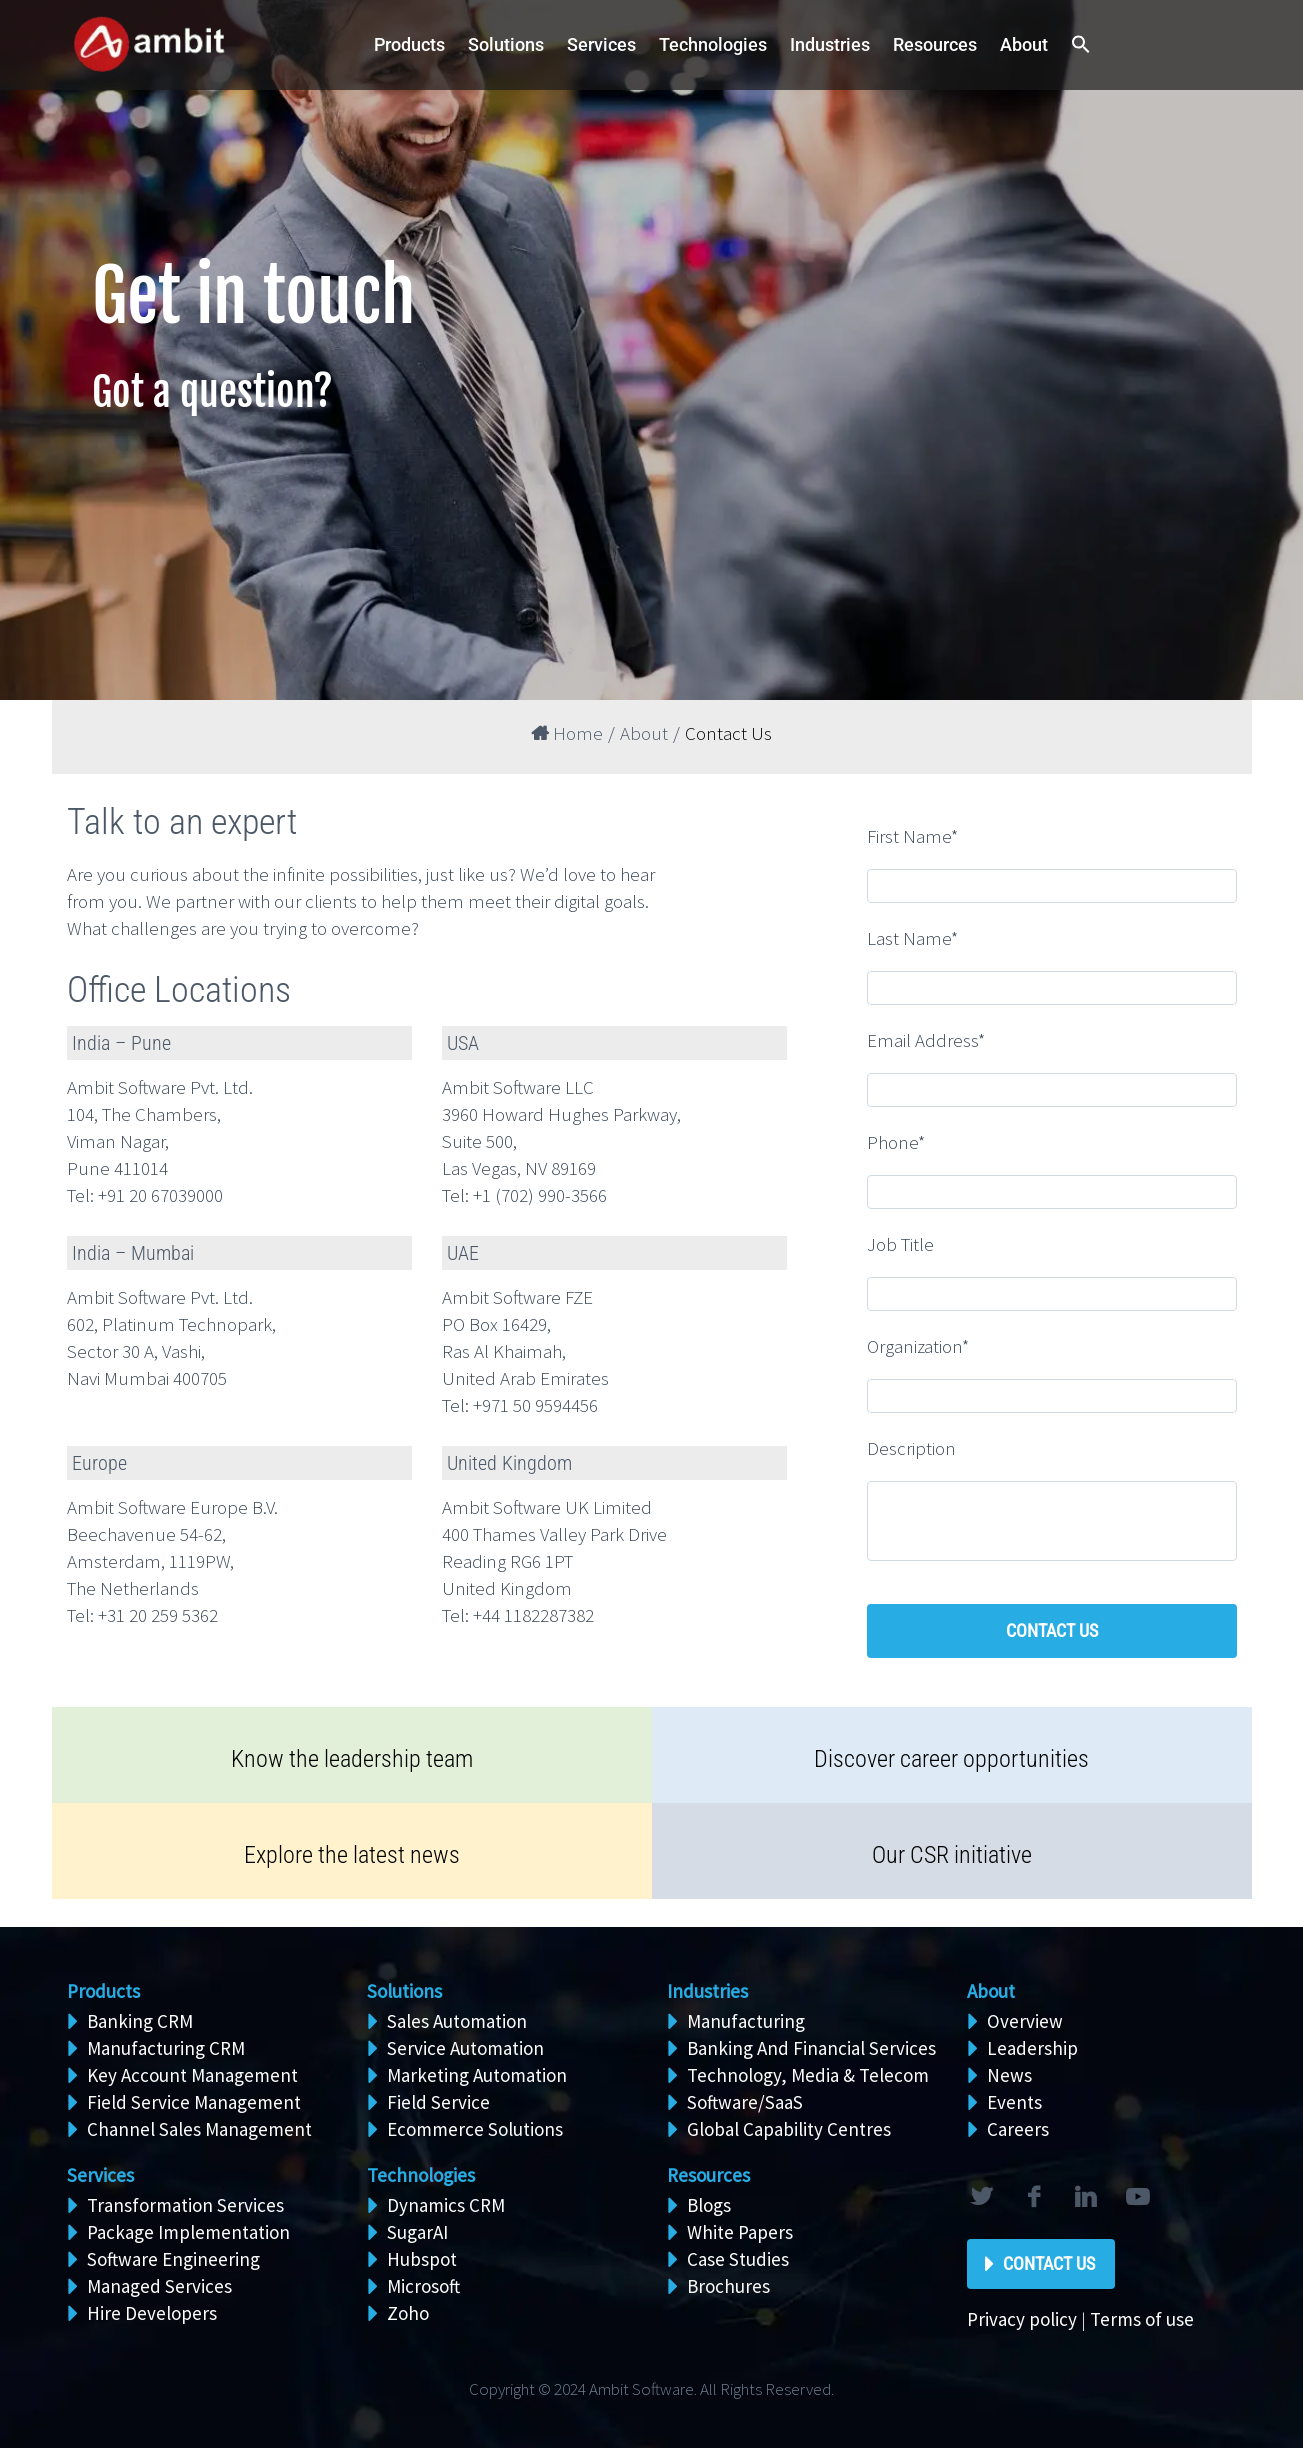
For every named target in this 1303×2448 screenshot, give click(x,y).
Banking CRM (140, 2021)
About (1024, 44)
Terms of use (1142, 2319)
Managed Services (159, 2286)
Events (1014, 2102)
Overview (1025, 2021)
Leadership (1032, 2048)
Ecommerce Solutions (475, 2129)
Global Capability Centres (789, 2129)
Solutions (404, 1991)
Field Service (438, 2102)
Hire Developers (152, 2313)
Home (567, 733)
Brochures (728, 2286)
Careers (1018, 2129)
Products (409, 44)
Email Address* (926, 1040)
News (1009, 2075)
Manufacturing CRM (166, 2048)
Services (100, 2175)
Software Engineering (173, 2259)
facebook (1034, 2197)
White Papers (740, 2232)
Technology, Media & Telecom (808, 2075)
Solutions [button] (506, 44)
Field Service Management (194, 2102)
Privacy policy (1022, 2319)
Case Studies (738, 2259)
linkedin (1086, 2197)
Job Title (900, 1244)
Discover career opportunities (951, 1759)
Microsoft (423, 2286)
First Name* (912, 836)
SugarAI (417, 2232)
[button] (1081, 45)
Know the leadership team (352, 1759)
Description (911, 1448)
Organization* (918, 1346)
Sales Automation (457, 2021)
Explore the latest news (352, 1855)
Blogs (709, 2205)
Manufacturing (746, 2021)
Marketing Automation (477, 2075)
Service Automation (465, 2048)
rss (1138, 2197)
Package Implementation (188, 2232)
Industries (830, 44)
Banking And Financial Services (811, 2048)
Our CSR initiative (952, 1855)
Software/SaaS (745, 2102)
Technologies (713, 44)
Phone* (896, 1142)
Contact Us (1049, 2263)
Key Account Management (192, 2075)
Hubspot (422, 2259)
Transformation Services (185, 2205)
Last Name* (912, 938)
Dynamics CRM (446, 2205)
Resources (935, 44)
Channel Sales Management (199, 2129)
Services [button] (601, 44)
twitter (982, 2197)
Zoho (408, 2313)
